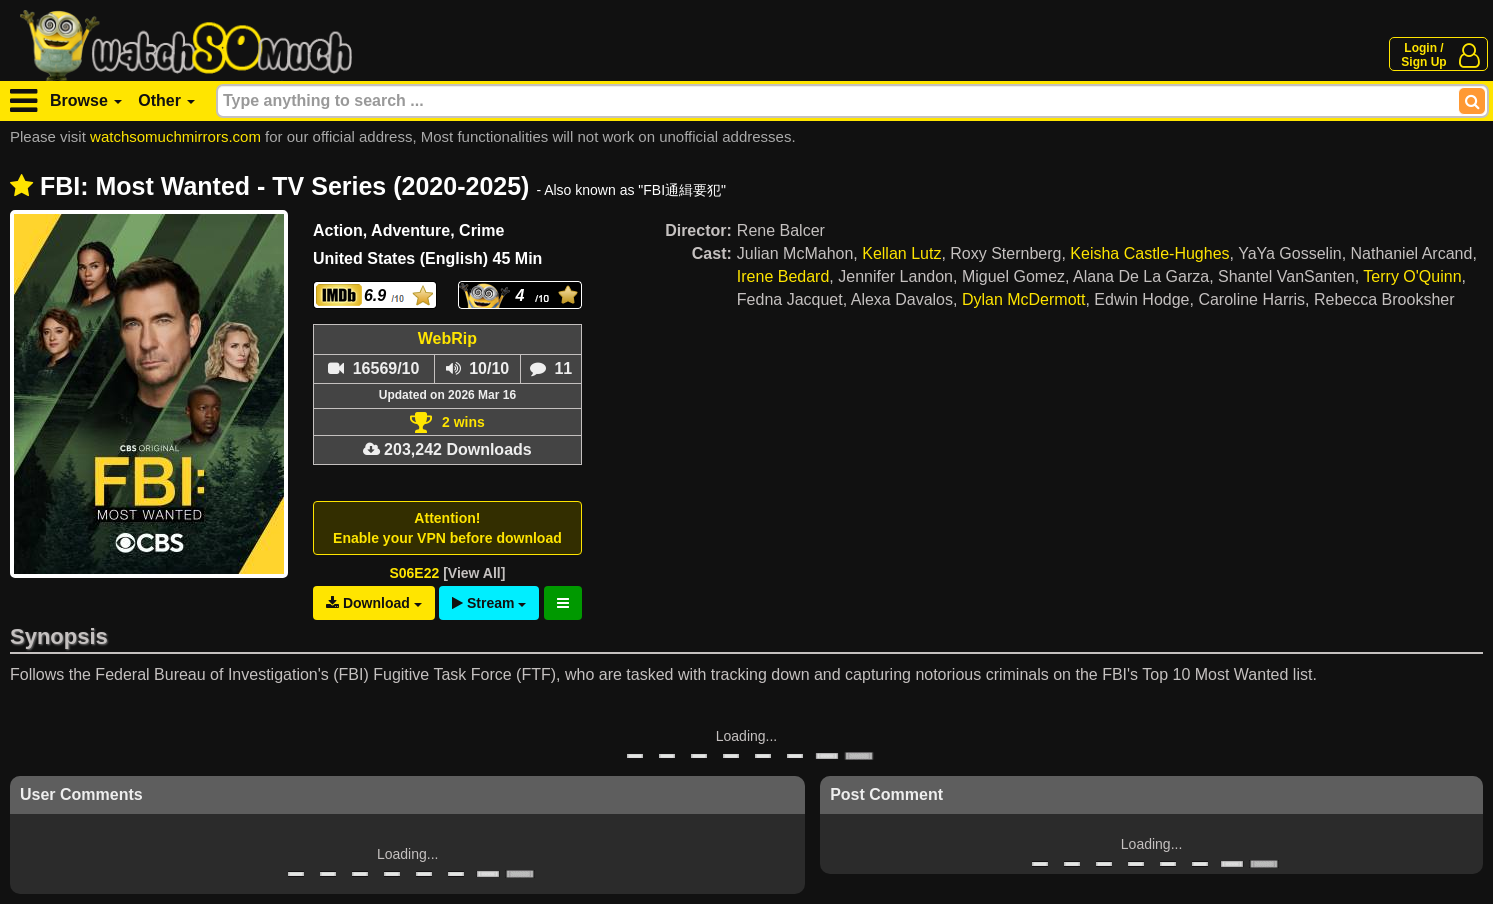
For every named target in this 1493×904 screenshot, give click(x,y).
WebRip (447, 338)
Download (374, 603)
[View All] (474, 573)
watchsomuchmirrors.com (175, 136)
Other (166, 100)
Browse (86, 100)
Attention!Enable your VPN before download (447, 528)
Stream (489, 603)
